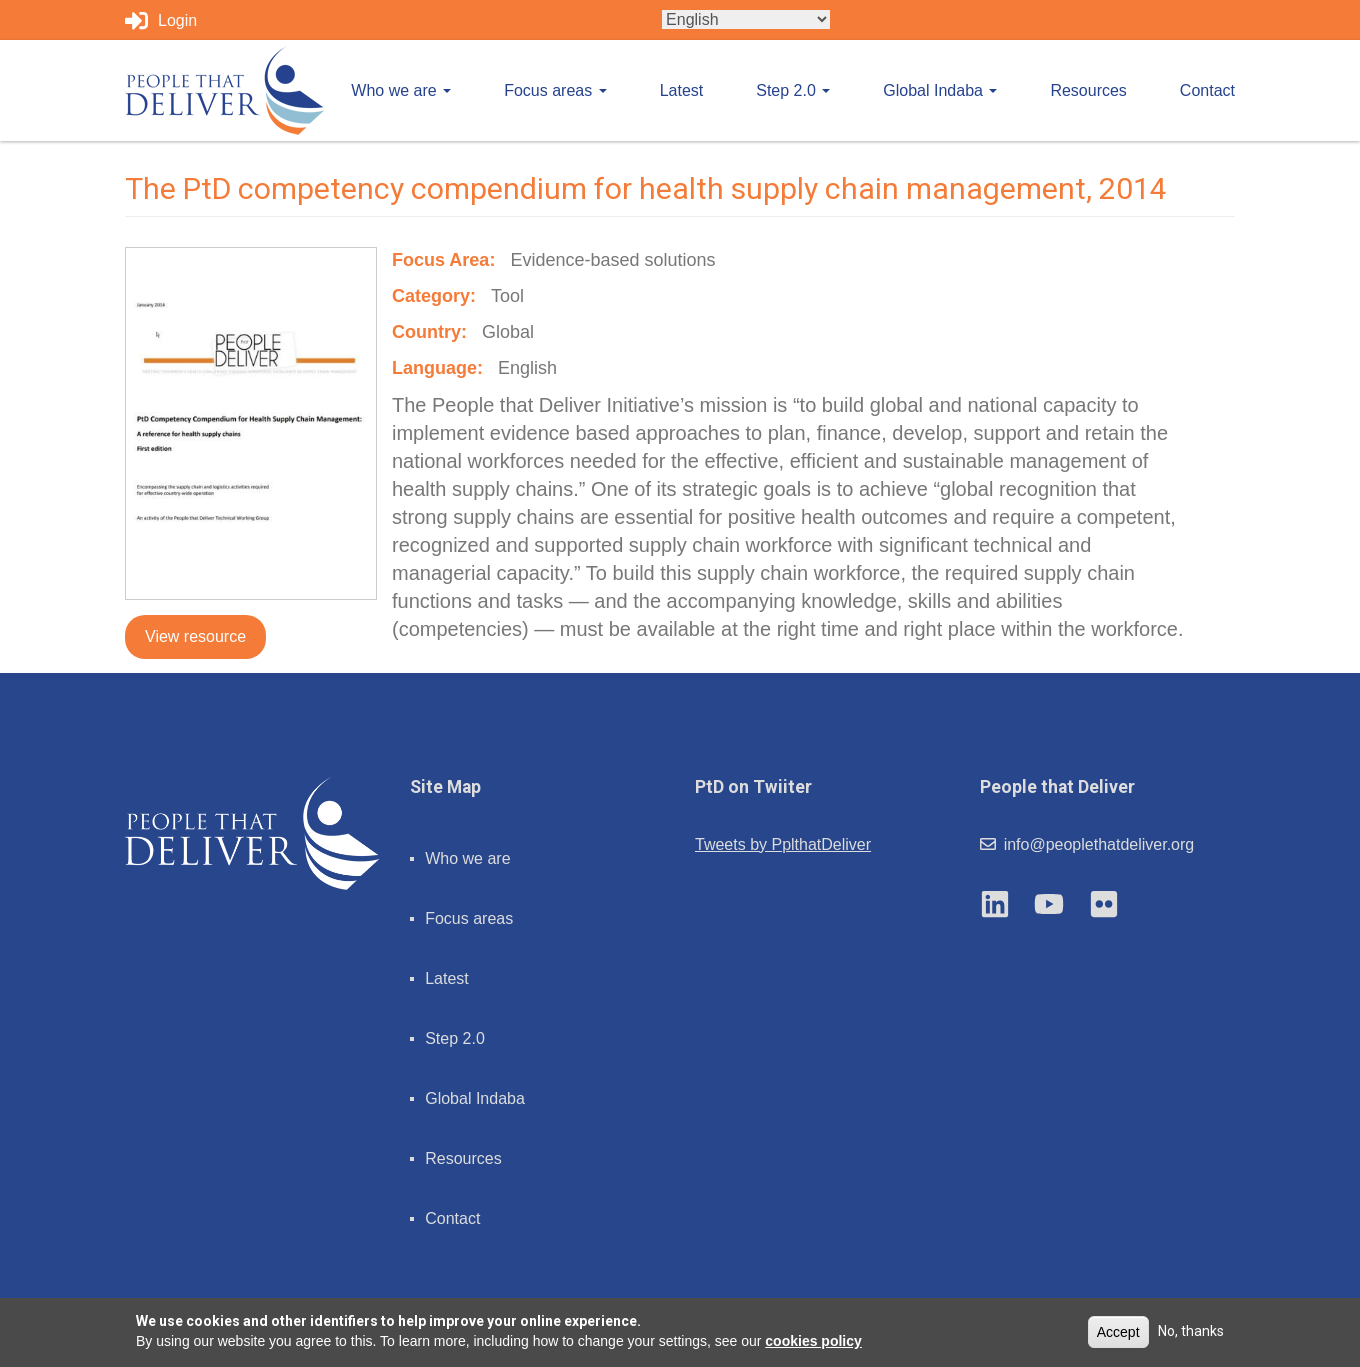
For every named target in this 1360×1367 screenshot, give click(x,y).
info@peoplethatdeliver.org (1087, 844)
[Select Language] (746, 19)
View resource (195, 636)
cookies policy (813, 1341)
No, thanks (1191, 1331)
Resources (1088, 90)
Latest (682, 90)
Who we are (401, 90)
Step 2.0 (793, 90)
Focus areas (555, 90)
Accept (1118, 1332)
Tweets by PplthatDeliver (783, 844)
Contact (1207, 90)
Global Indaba (940, 90)
